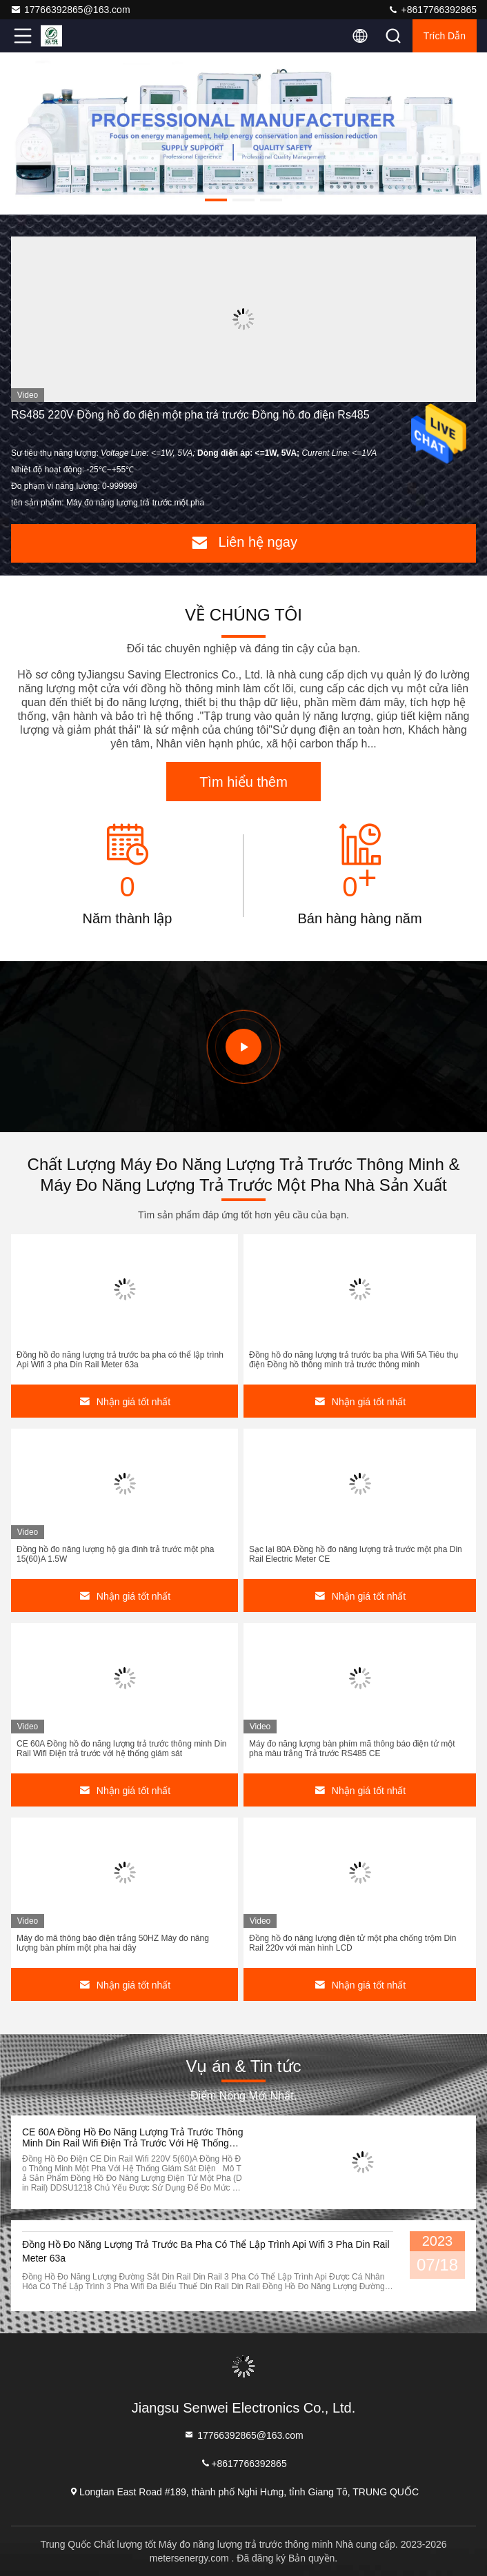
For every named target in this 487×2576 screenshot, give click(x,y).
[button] (216, 200)
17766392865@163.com (70, 9)
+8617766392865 (432, 9)
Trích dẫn (445, 35)
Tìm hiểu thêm (243, 781)
